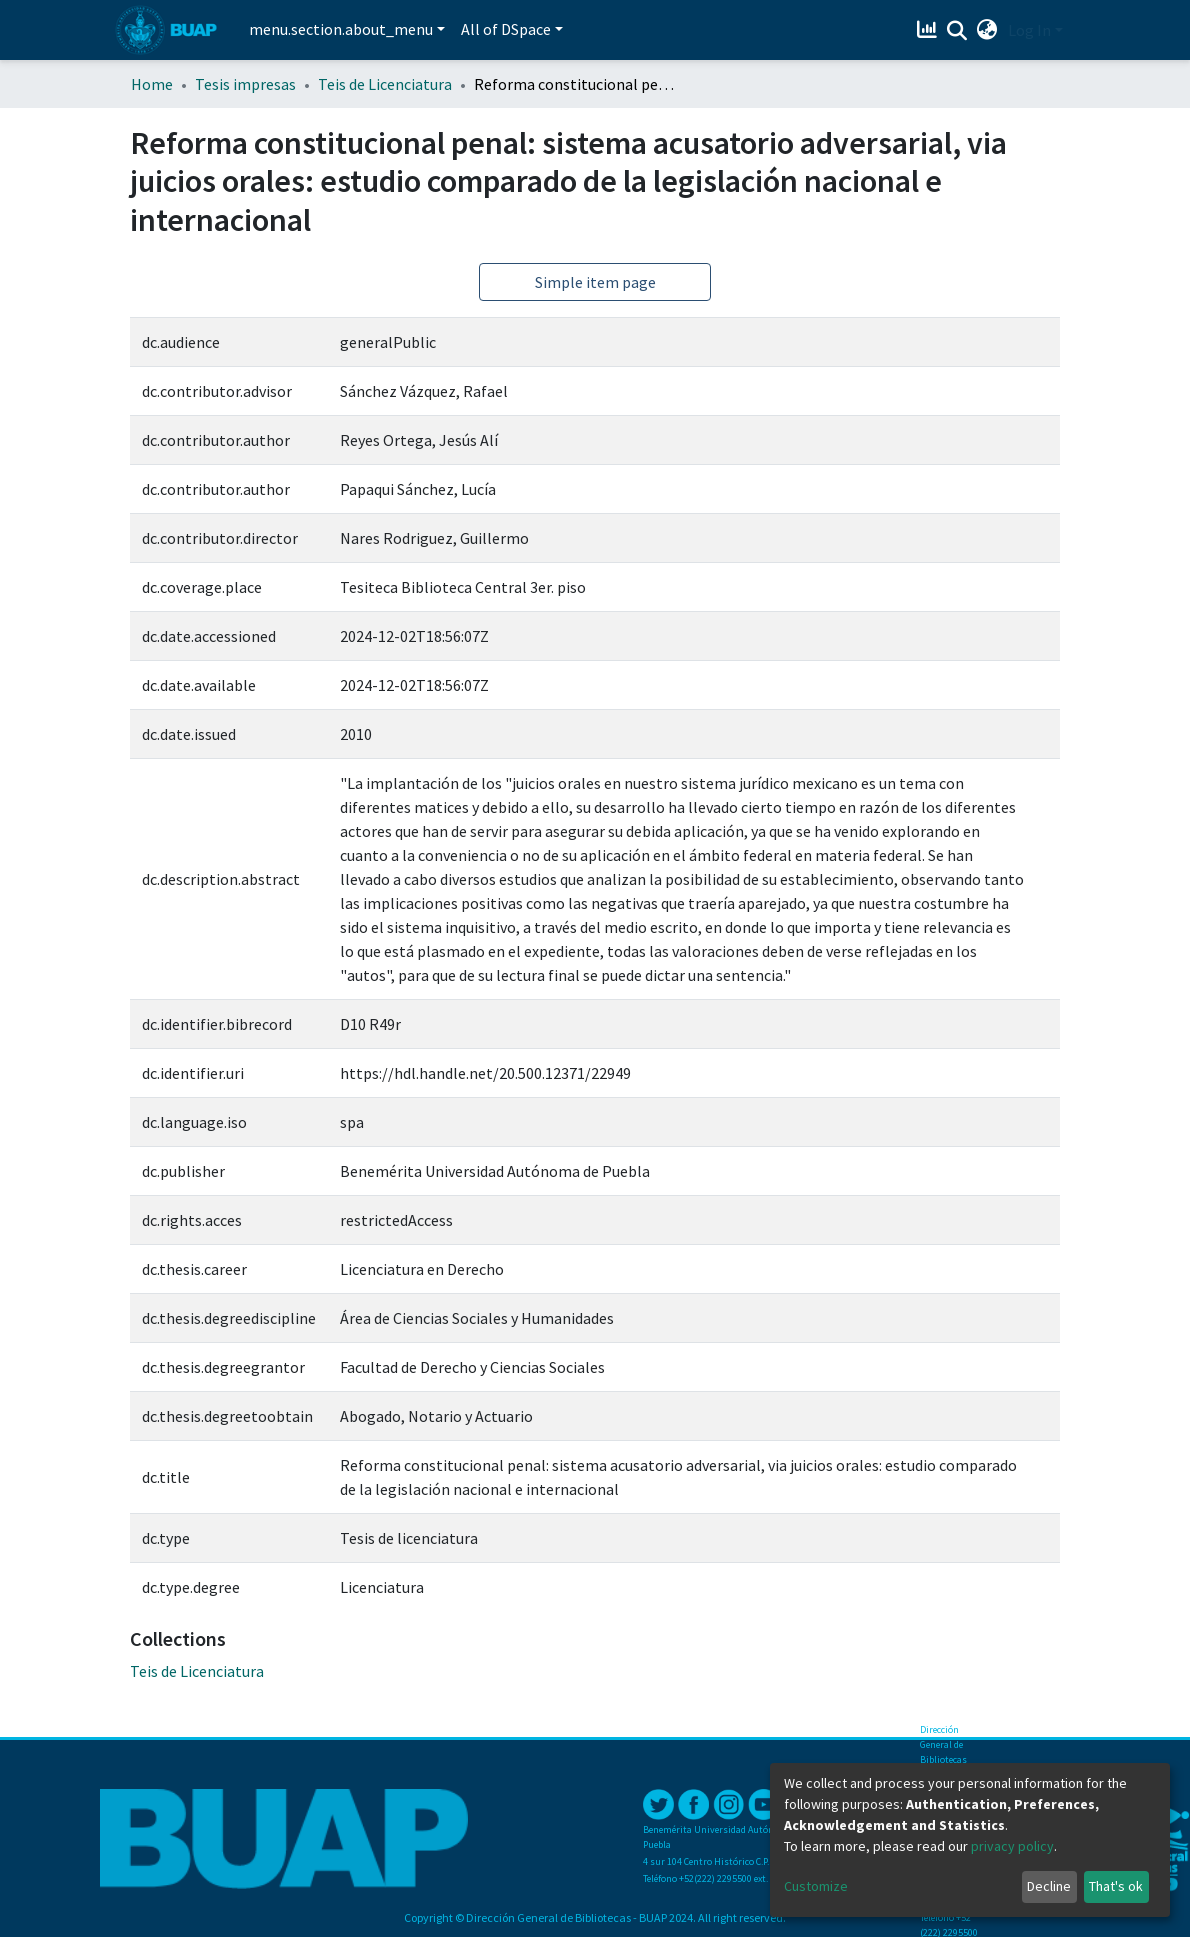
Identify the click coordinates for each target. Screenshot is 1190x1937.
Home (152, 84)
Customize (816, 1886)
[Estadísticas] (929, 30)
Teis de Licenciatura (385, 84)
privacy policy (1012, 1846)
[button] (987, 30)
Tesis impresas (245, 84)
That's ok (1116, 1886)
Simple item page (595, 282)
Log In (1029, 30)
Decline (1049, 1886)
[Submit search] (957, 31)
